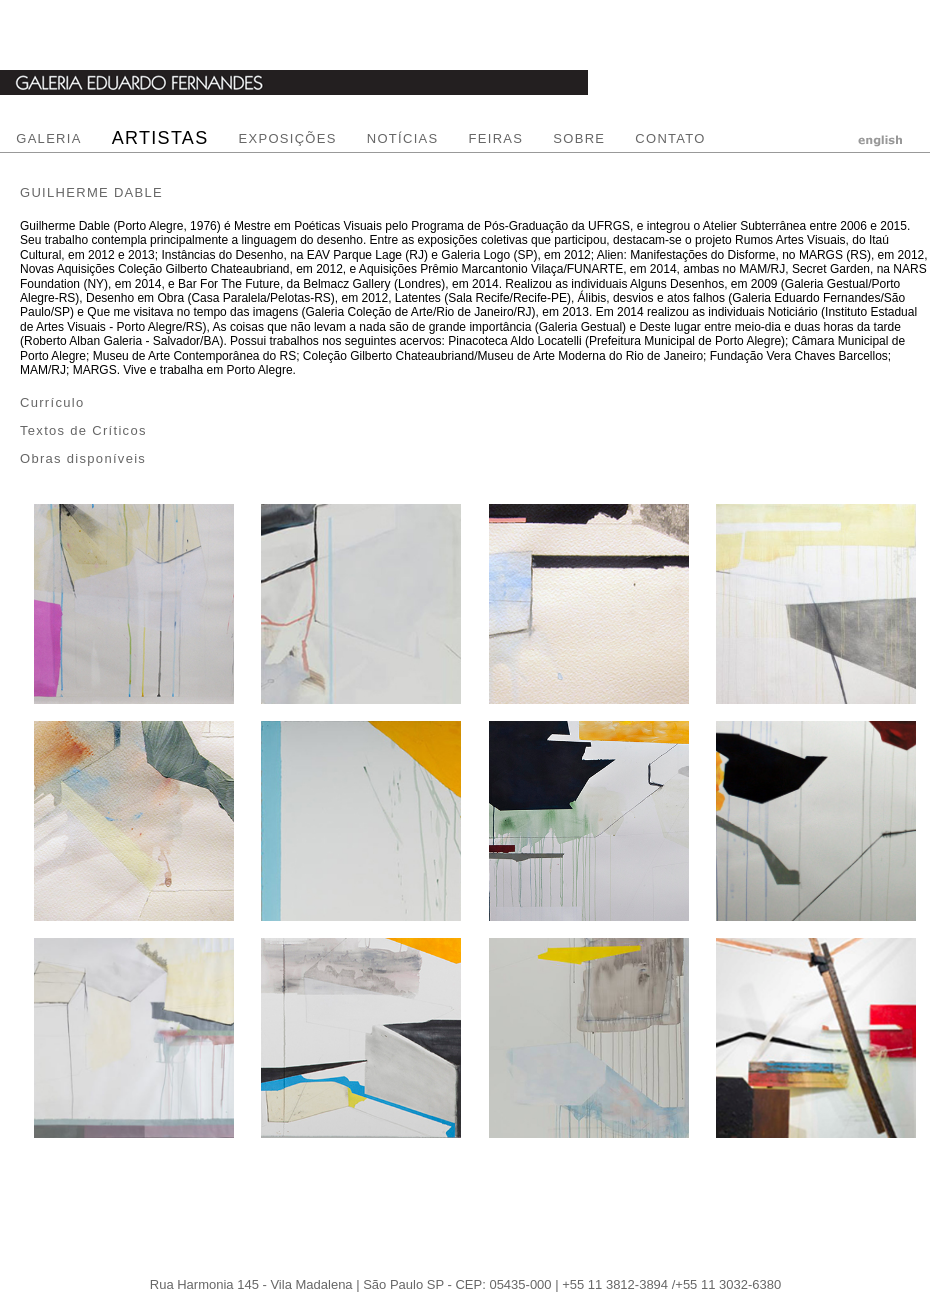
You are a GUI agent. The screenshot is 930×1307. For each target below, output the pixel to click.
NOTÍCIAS (403, 138)
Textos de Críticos (83, 430)
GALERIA (48, 138)
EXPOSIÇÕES (287, 138)
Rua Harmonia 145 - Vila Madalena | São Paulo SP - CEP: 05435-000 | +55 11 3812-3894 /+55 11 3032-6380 (465, 1284)
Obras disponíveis (83, 458)
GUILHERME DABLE (91, 192)
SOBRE (579, 138)
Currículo (52, 402)
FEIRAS (496, 138)
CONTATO (670, 138)
